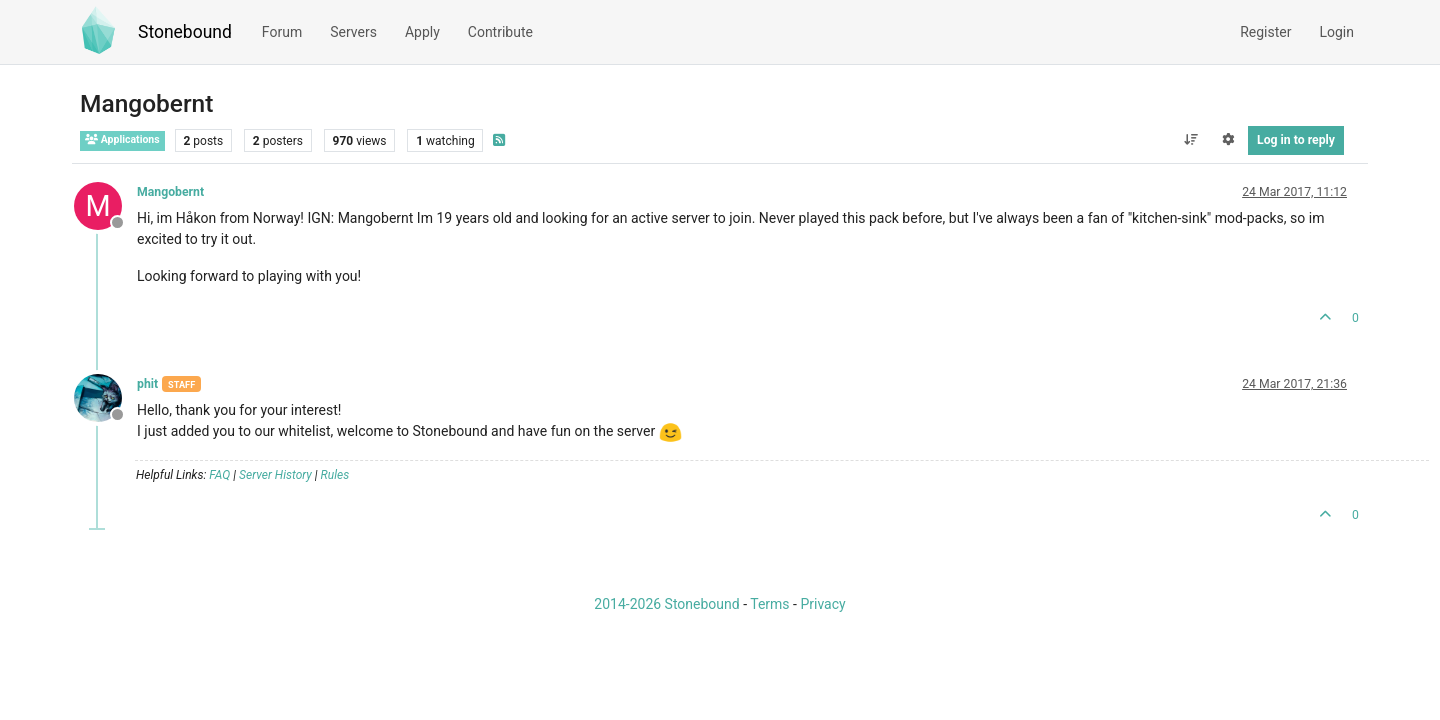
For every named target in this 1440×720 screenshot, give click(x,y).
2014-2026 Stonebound (666, 604)
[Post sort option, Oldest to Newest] (1190, 140)
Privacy (822, 604)
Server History (275, 475)
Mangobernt (170, 192)
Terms (769, 604)
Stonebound (185, 32)
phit (147, 384)
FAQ (219, 475)
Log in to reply (1296, 140)
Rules (335, 475)
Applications (122, 139)
